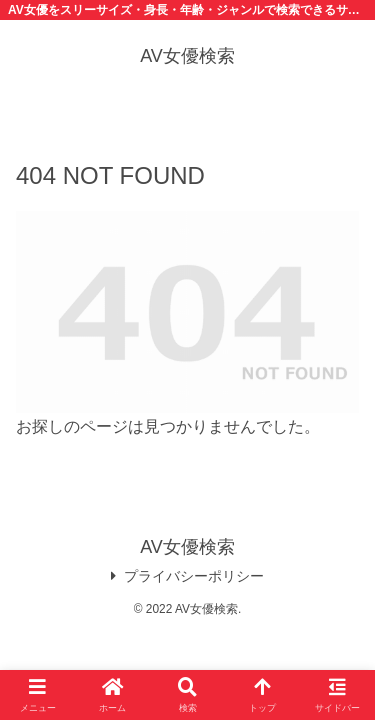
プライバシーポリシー (187, 576)
